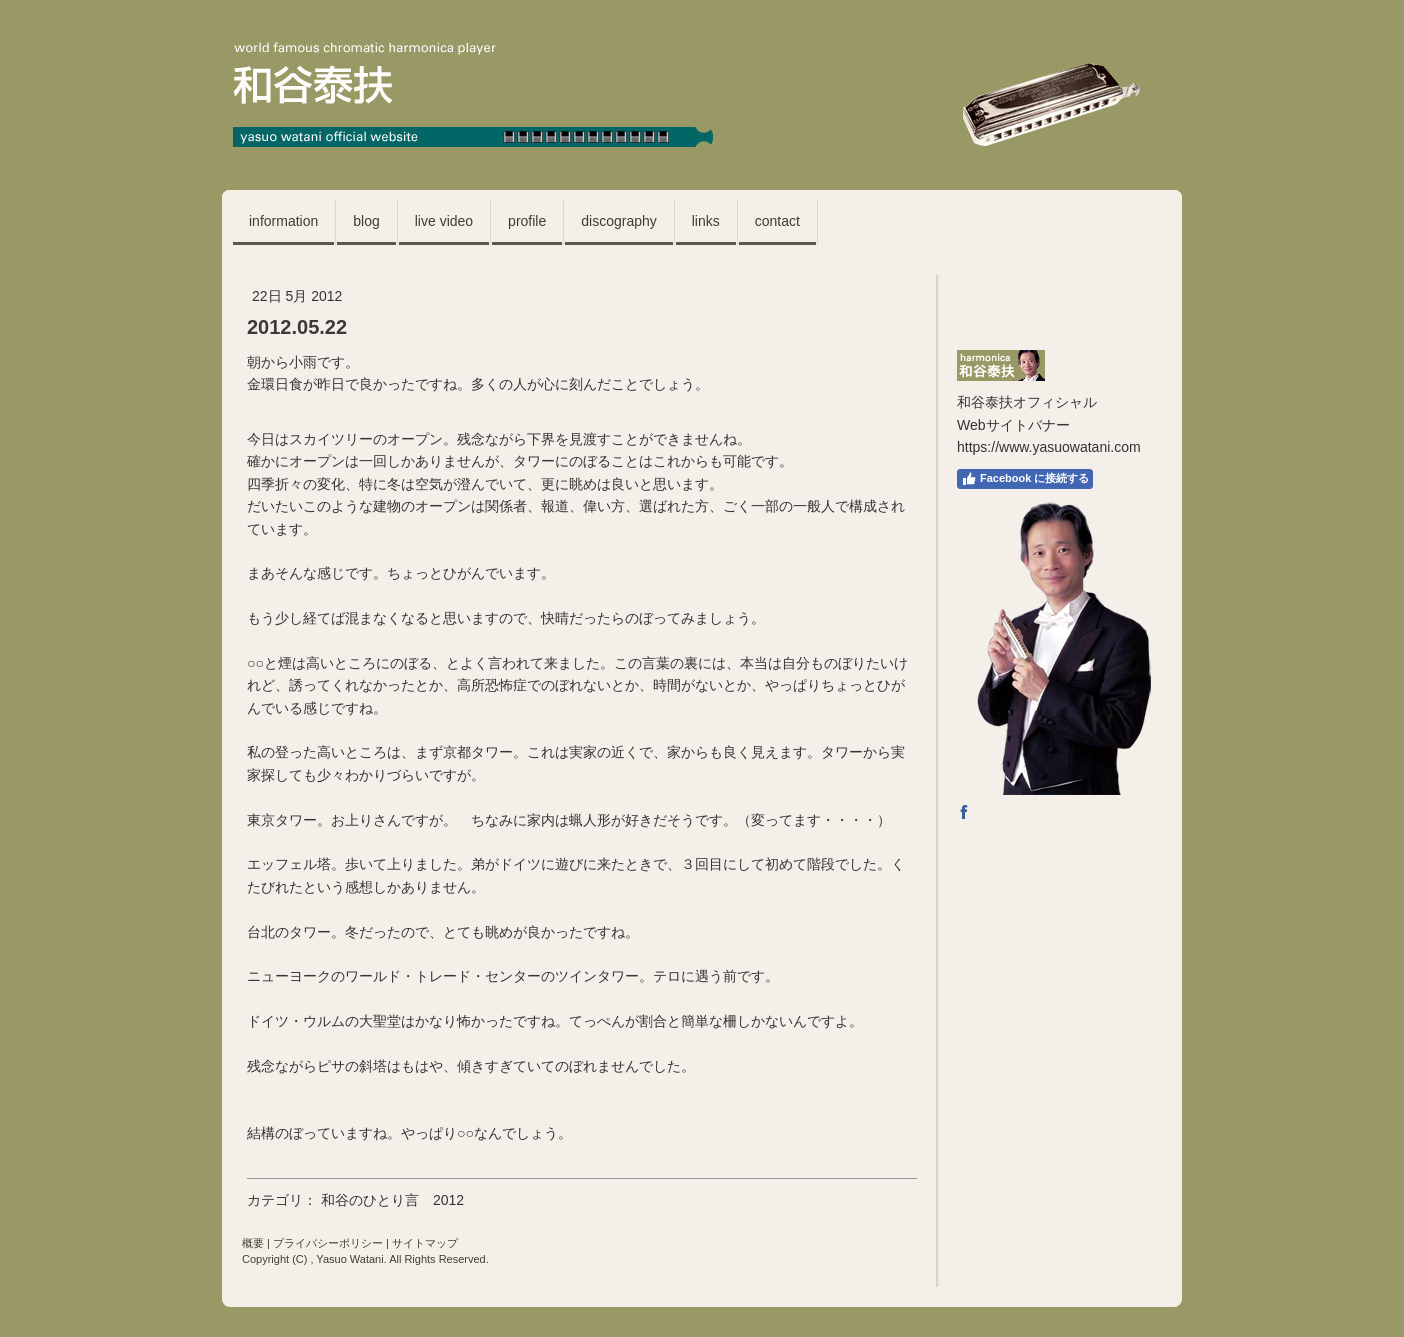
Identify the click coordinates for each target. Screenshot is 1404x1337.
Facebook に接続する (1025, 479)
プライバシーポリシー (328, 1243)
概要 (253, 1243)
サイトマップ (425, 1243)
